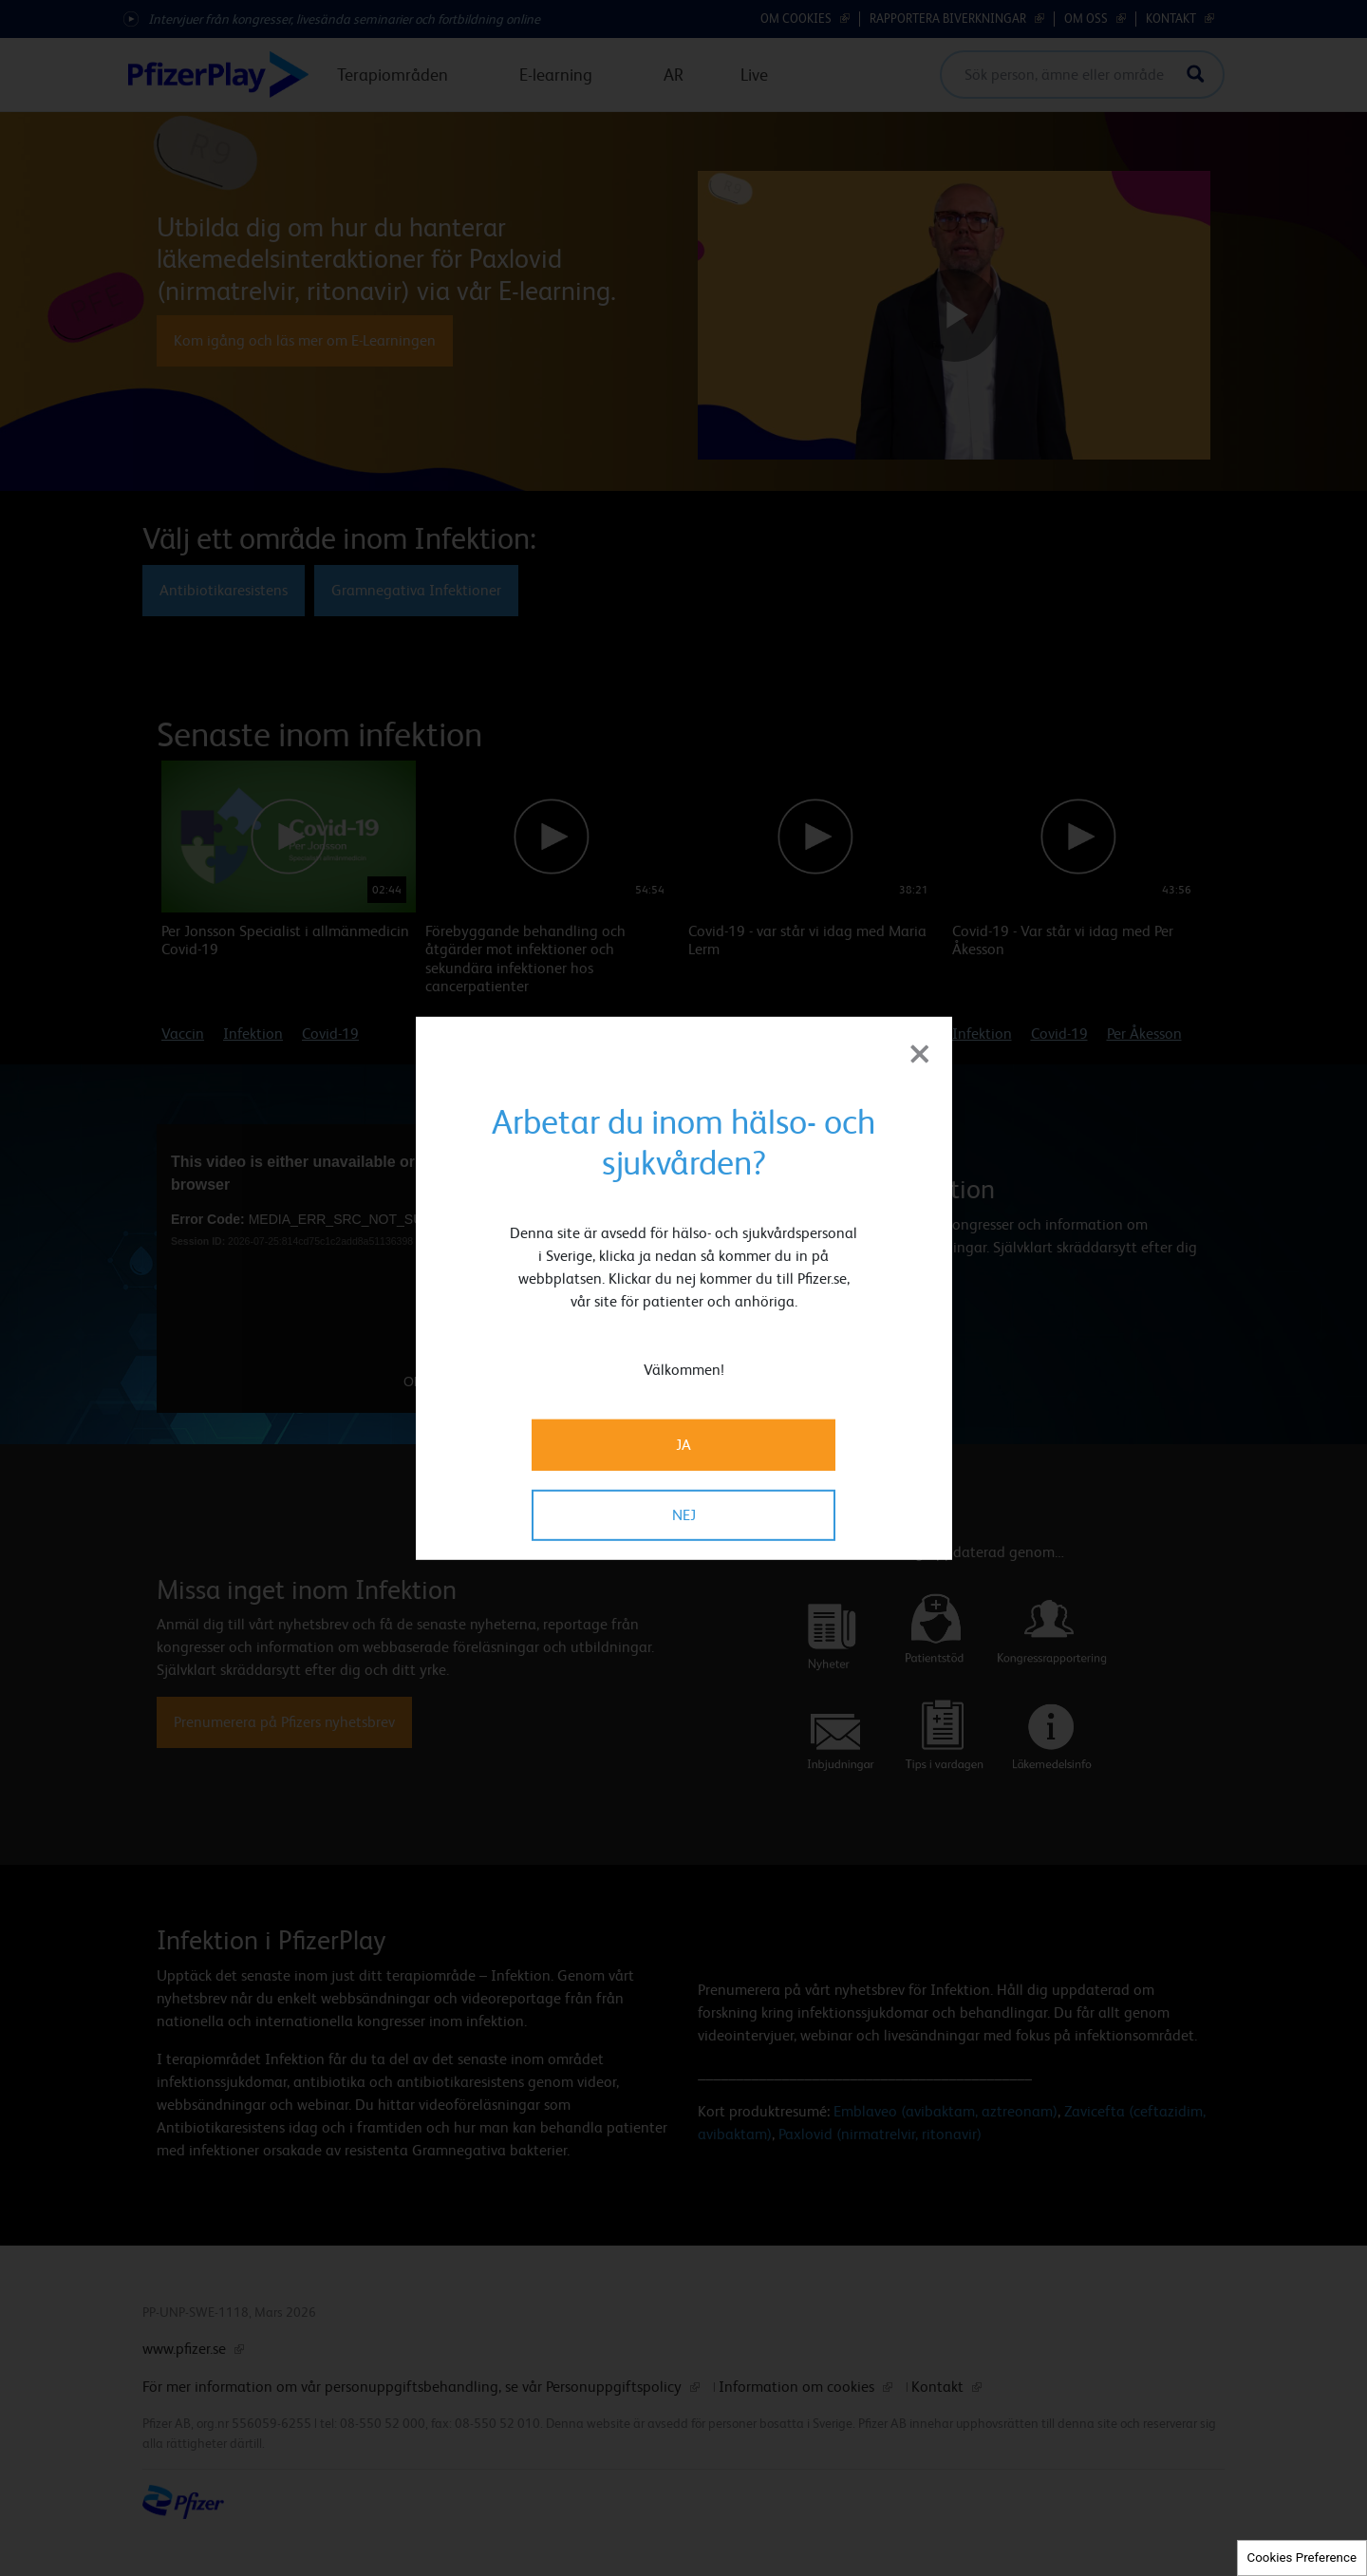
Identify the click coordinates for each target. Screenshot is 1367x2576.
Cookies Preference (1302, 2557)
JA (683, 1445)
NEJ (684, 1515)
